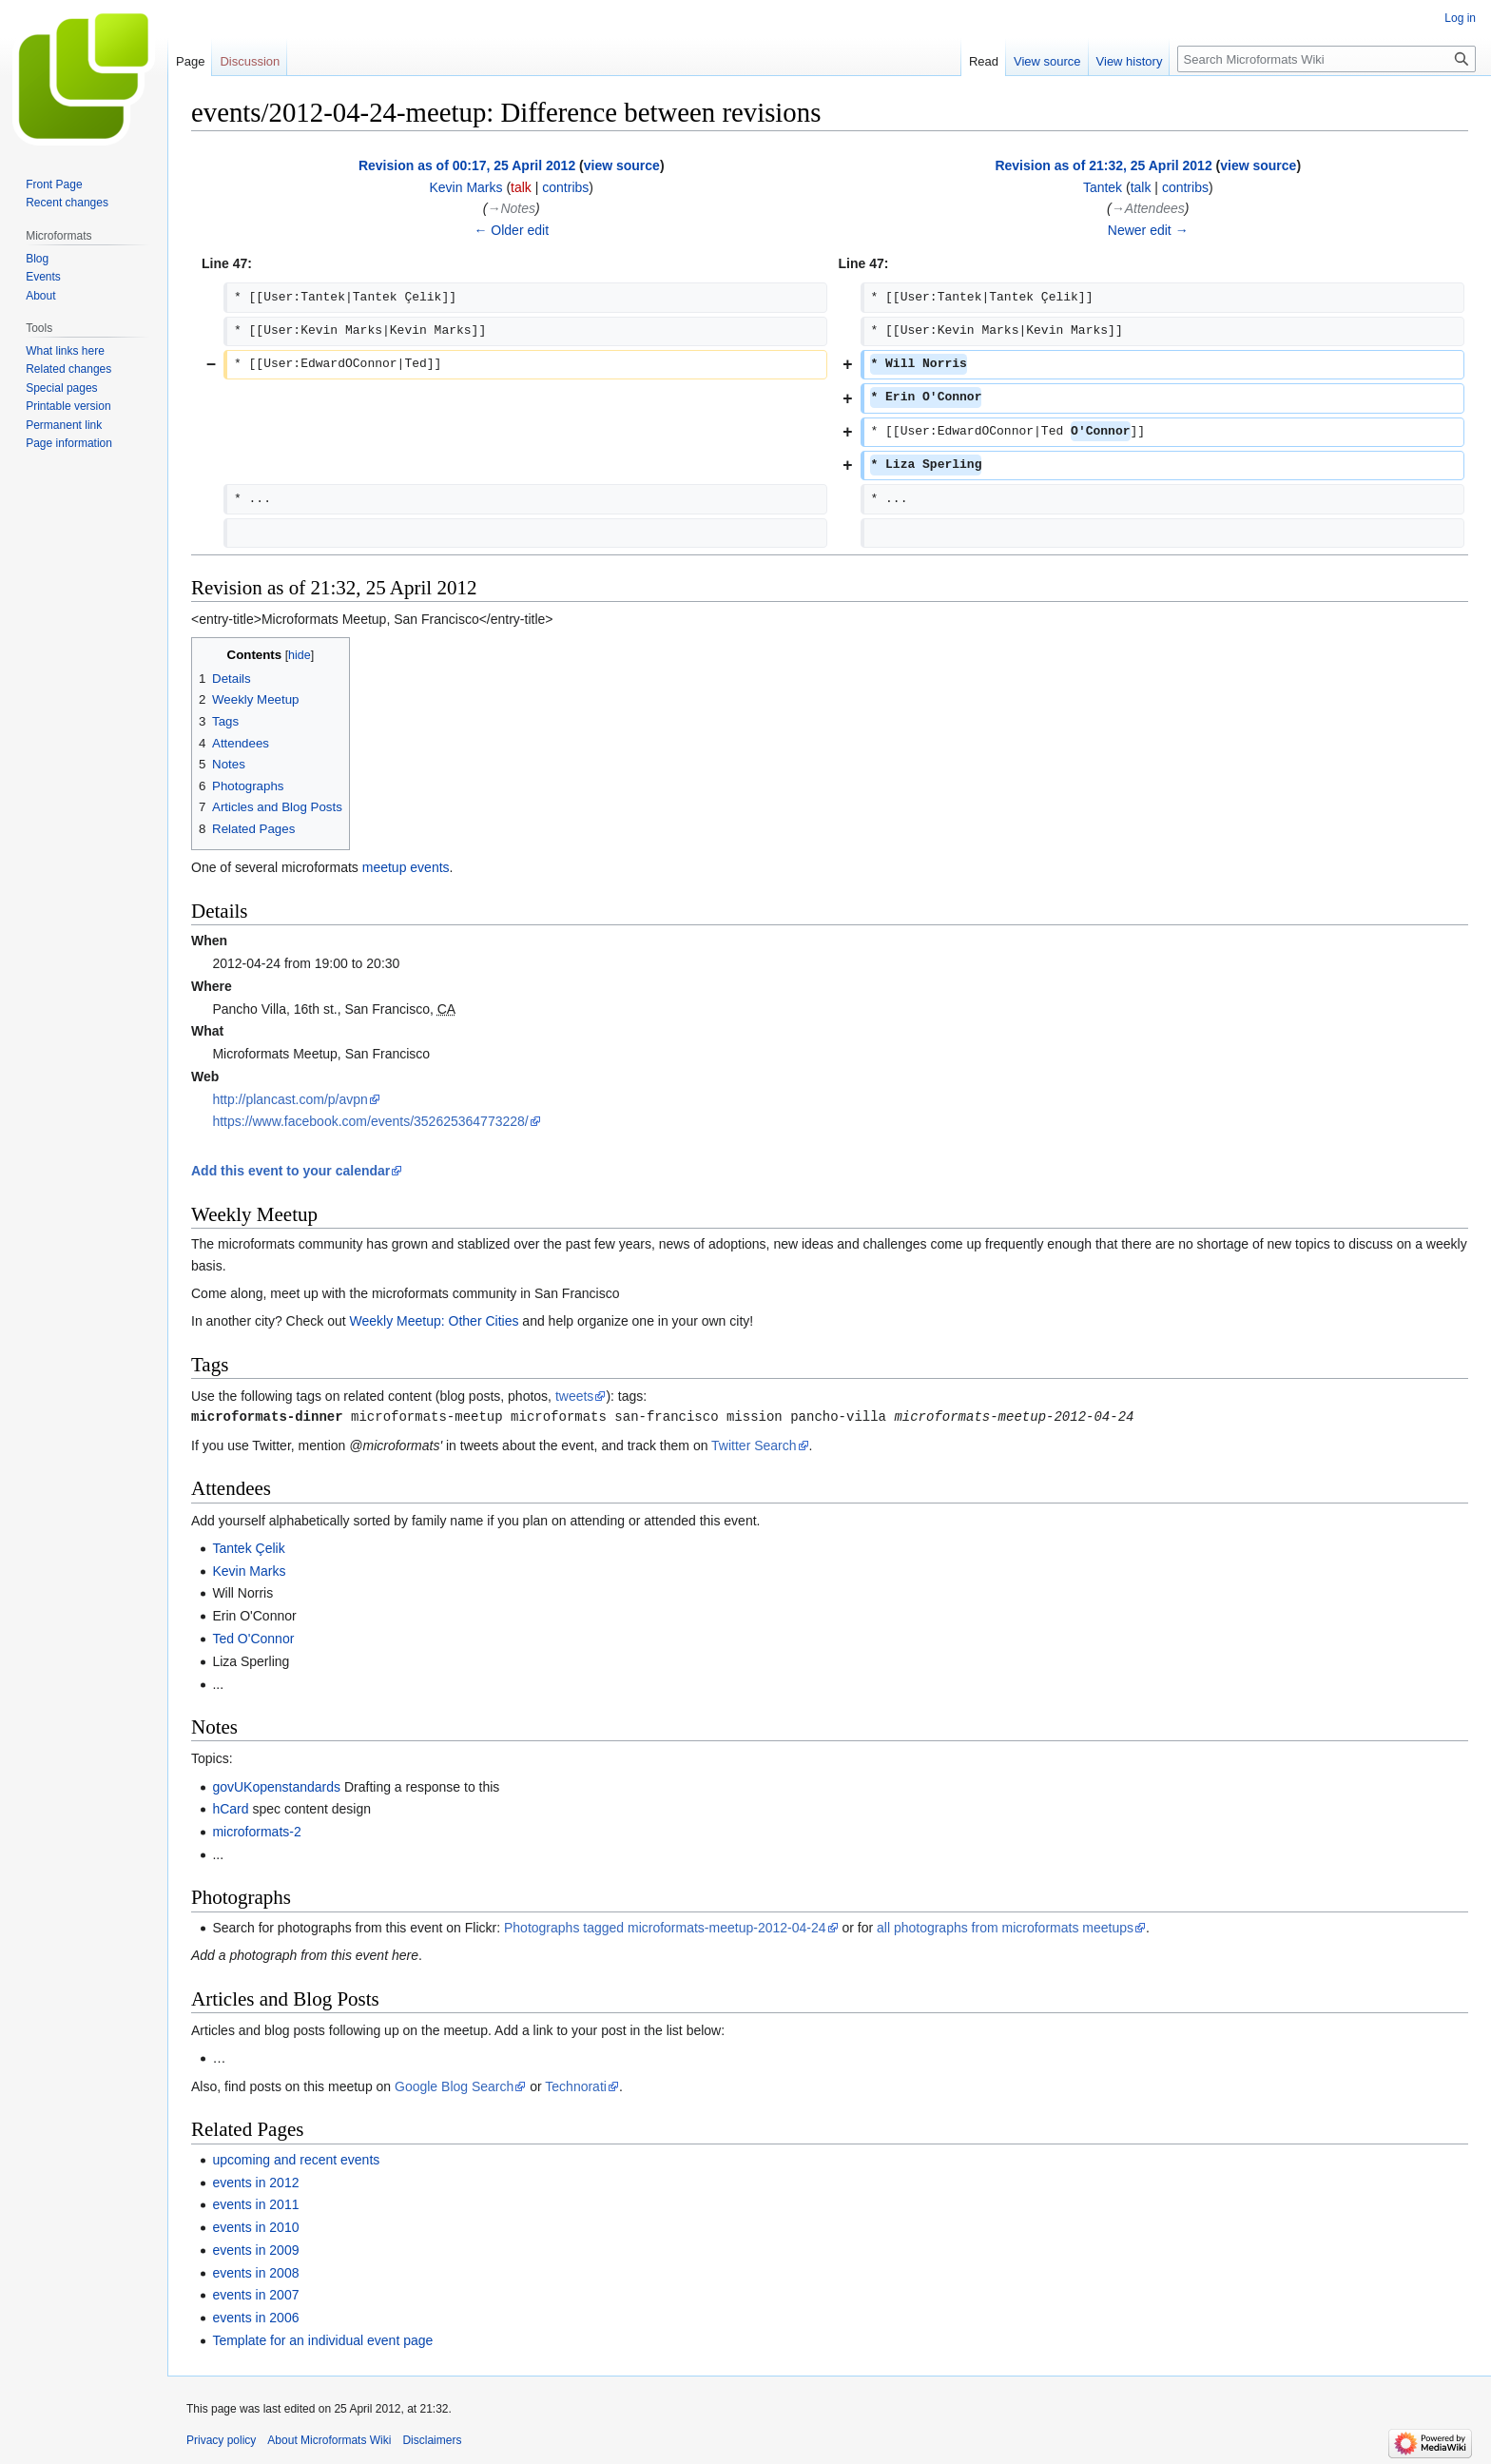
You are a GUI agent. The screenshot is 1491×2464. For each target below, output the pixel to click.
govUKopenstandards (276, 1787)
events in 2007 (255, 2294)
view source (622, 165)
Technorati (576, 2086)
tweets (574, 1396)
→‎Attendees (1148, 208)
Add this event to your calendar (290, 1170)
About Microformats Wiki (329, 2440)
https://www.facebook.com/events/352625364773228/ (370, 1121)
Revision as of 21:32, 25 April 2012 (1103, 165)
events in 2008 (255, 2272)
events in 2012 (255, 2182)
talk (521, 187)
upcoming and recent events (295, 2159)
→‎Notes (511, 208)
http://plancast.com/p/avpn (289, 1099)
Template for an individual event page (322, 2340)
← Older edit (511, 230)
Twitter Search (753, 1445)
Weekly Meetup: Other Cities (434, 1321)
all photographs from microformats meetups (1005, 1927)
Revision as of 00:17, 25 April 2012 (466, 165)
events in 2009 (255, 2250)
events (429, 867)
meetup (384, 867)
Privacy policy (221, 2440)
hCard (230, 1808)
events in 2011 (255, 2204)
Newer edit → (1148, 230)
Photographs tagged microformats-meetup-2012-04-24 (665, 1927)
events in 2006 (255, 2317)
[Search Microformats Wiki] (1326, 59)
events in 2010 (255, 2227)
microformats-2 (256, 1831)
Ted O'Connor (253, 1638)
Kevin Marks (248, 1571)
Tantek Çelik (248, 1548)
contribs (565, 187)
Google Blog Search (454, 2086)
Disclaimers (431, 2440)
